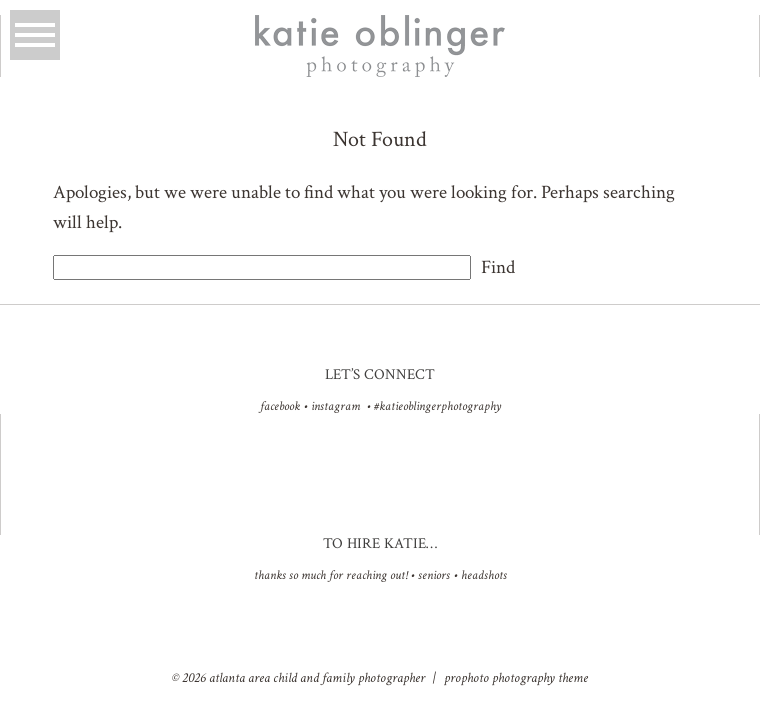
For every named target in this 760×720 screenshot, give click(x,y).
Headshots (484, 575)
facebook (280, 406)
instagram (335, 406)
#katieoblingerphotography (437, 406)
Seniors (434, 575)
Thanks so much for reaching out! (330, 575)
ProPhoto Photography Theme (516, 678)
